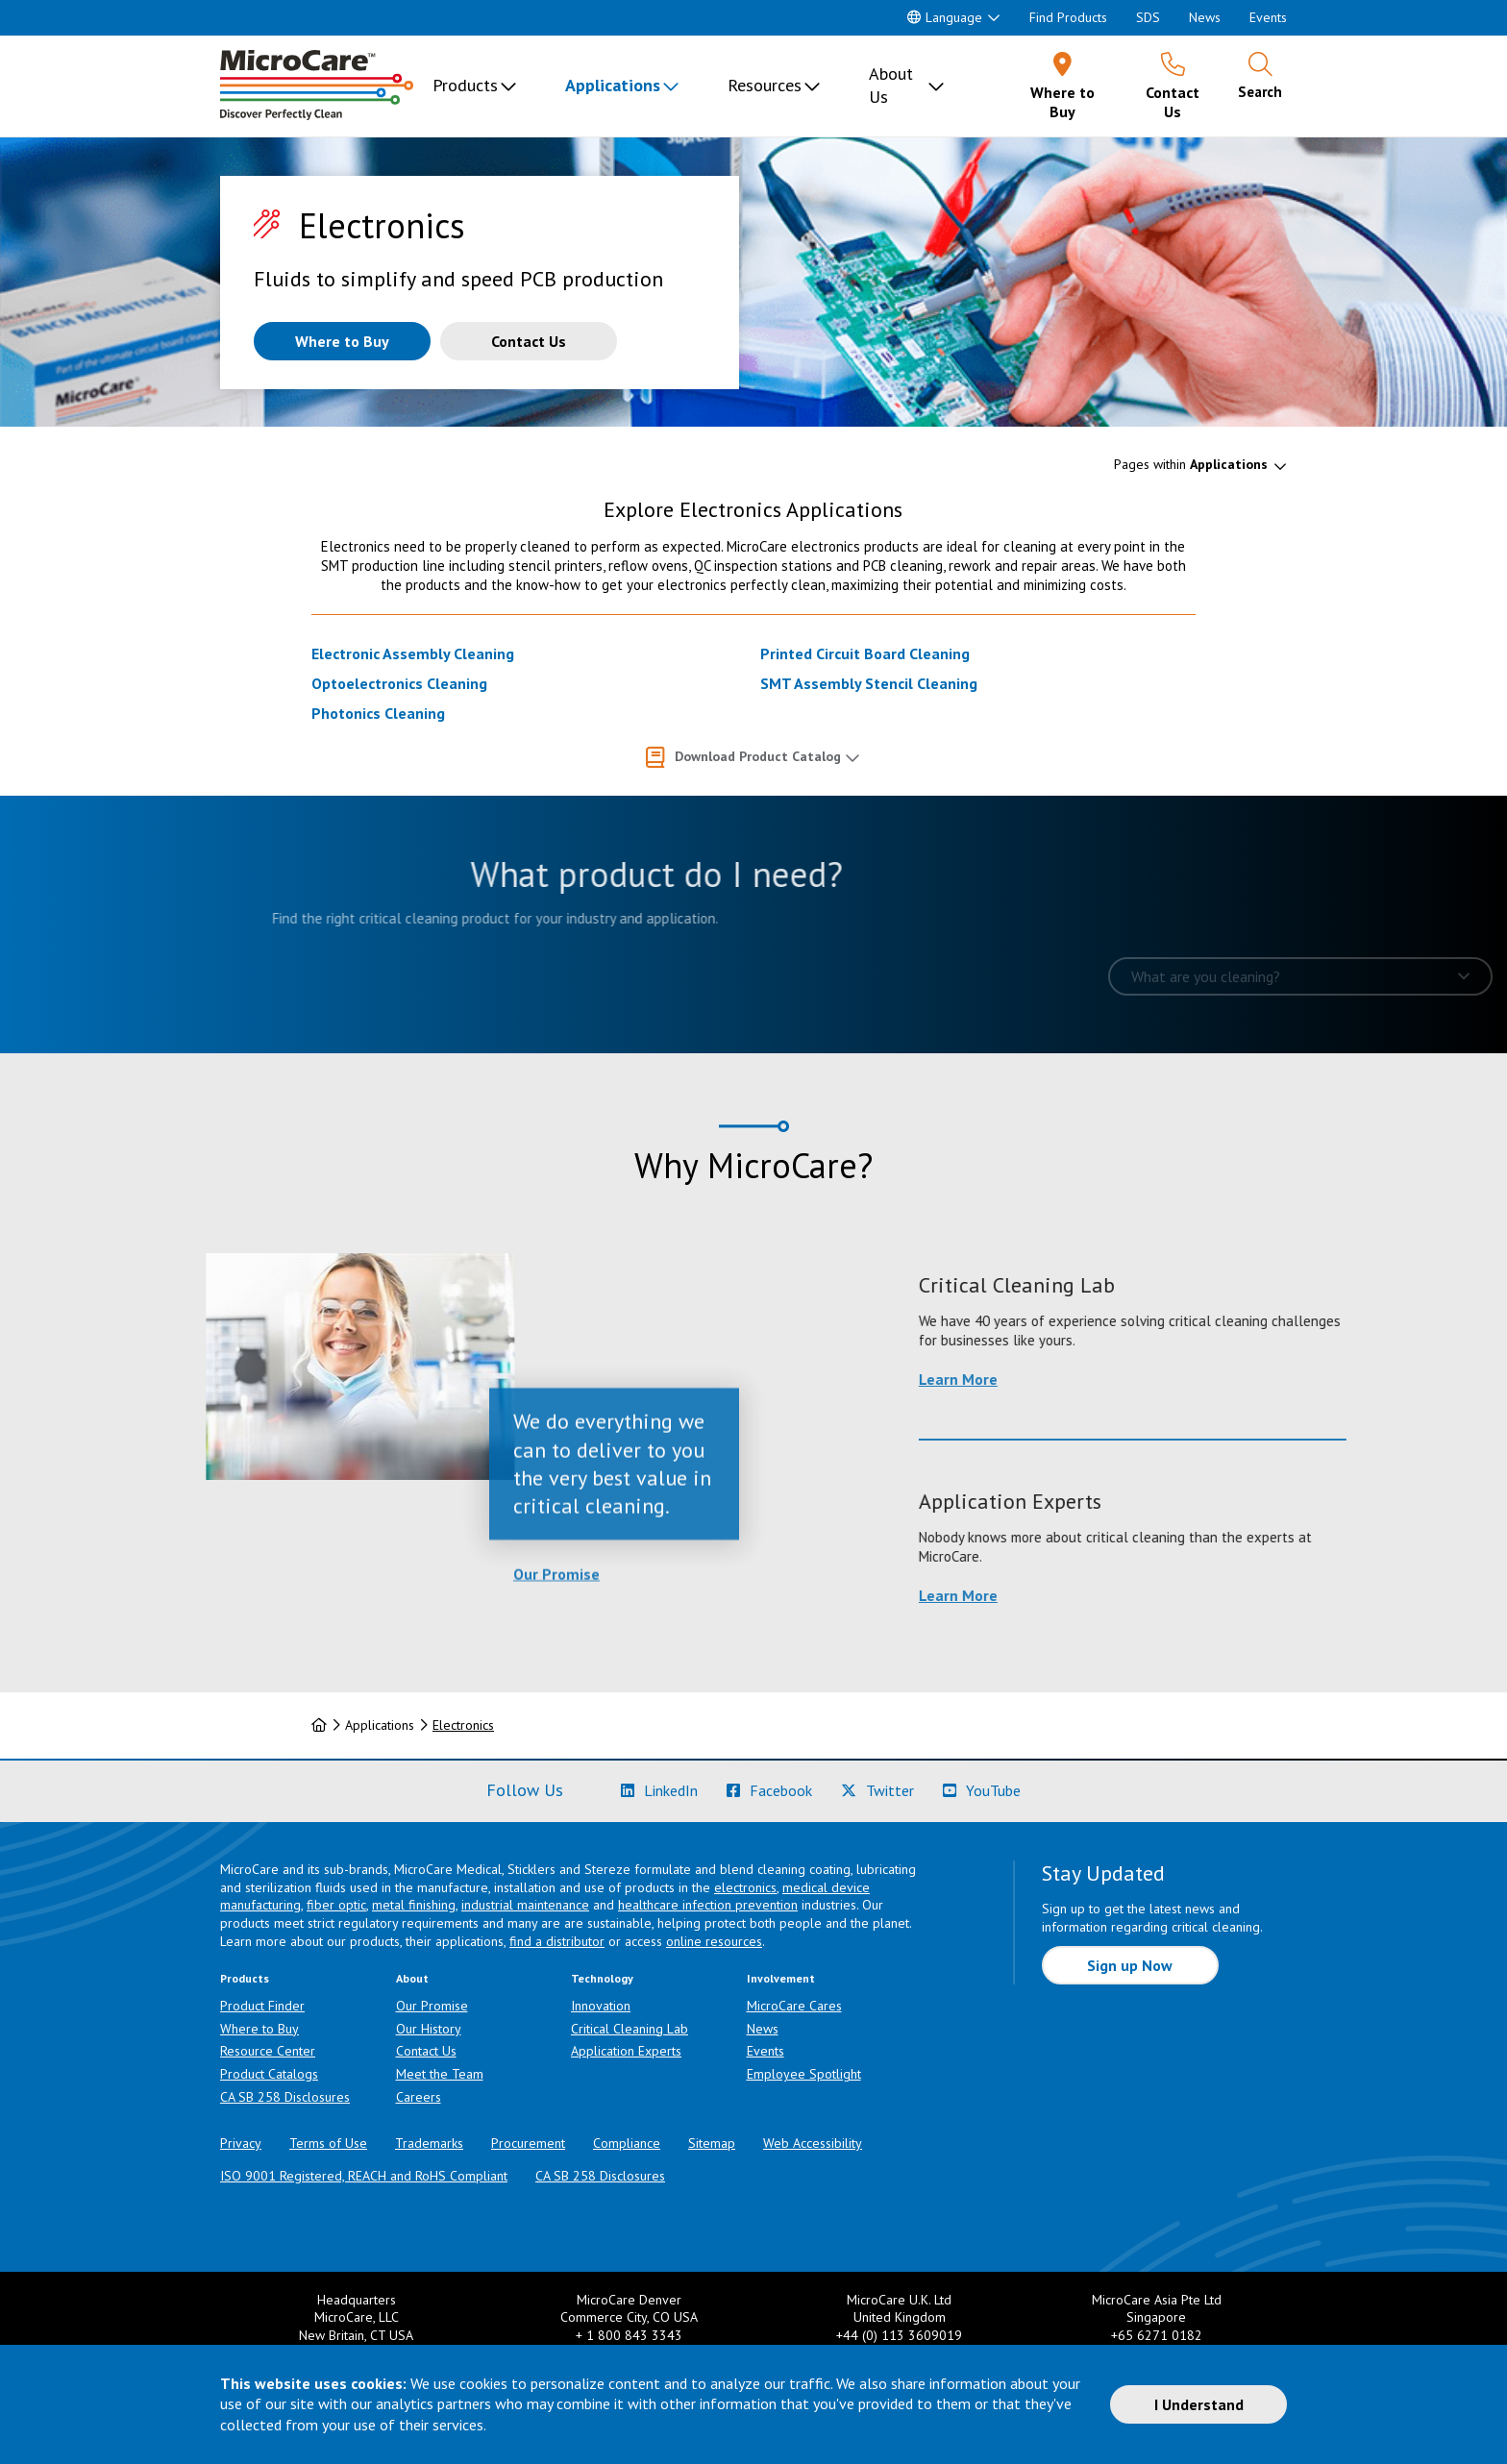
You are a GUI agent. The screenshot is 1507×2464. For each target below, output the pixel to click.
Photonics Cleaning (378, 713)
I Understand (1199, 2404)
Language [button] (944, 17)
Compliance (626, 2143)
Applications (612, 85)
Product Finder (262, 2005)
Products (465, 85)
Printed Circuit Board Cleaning (865, 653)
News (1205, 17)
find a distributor (557, 1941)
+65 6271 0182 (1156, 2335)
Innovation (600, 2005)
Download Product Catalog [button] (758, 756)
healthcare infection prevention (708, 1904)
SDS (1148, 17)
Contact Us (426, 2050)
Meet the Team (439, 2073)
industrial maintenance (525, 1904)
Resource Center (267, 2050)
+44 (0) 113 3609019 (899, 2335)
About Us (891, 85)
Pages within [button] (1191, 464)
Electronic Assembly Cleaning (412, 653)
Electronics (463, 1725)
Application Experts (626, 2050)
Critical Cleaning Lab (629, 2028)
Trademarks (429, 2143)
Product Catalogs (269, 2073)
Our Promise (556, 1661)
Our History (428, 2028)
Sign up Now (1130, 1965)
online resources (714, 1941)
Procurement (528, 2143)
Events (1268, 17)
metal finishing (414, 1904)
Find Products (1068, 17)
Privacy (240, 2143)
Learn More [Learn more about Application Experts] (1151, 1595)
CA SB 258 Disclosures (285, 2097)
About (412, 1978)
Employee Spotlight (804, 2073)
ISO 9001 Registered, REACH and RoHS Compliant (363, 2175)
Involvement (781, 1978)
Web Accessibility (812, 2143)
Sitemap (711, 2143)
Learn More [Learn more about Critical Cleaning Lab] (1151, 1379)
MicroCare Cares (794, 2005)
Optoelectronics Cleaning (399, 683)
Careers (418, 2097)
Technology (602, 1978)
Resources (765, 85)
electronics (745, 1887)
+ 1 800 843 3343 (629, 2335)
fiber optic (336, 1904)
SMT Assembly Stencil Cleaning (868, 683)
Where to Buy (259, 2028)
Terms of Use (328, 2143)
